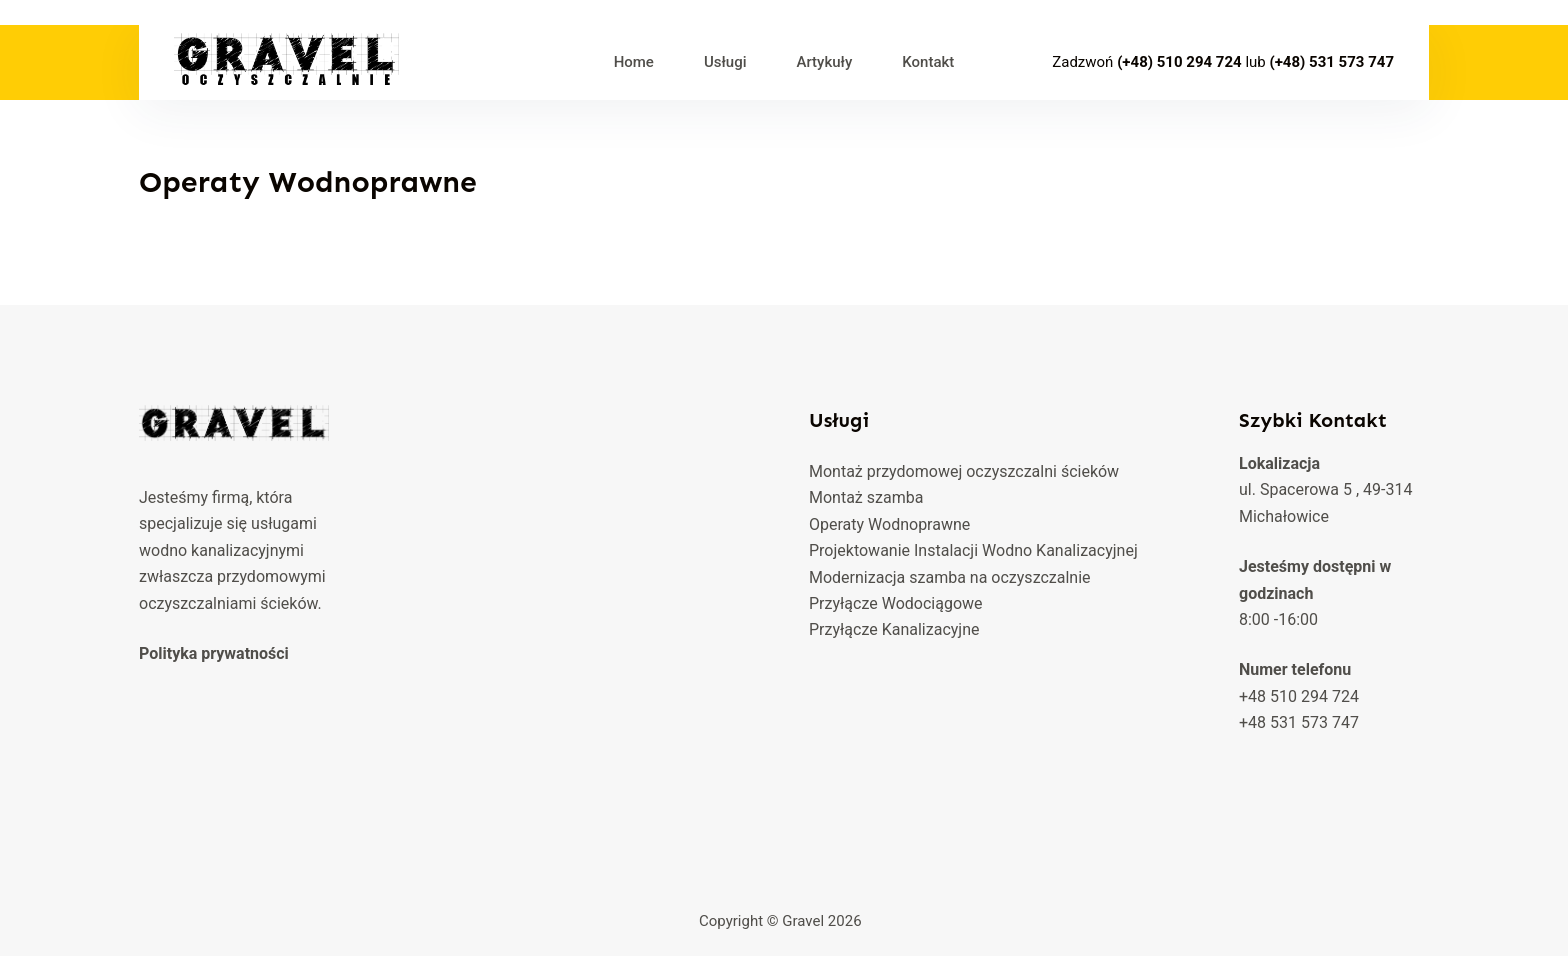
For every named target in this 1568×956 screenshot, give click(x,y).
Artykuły (824, 62)
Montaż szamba (866, 497)
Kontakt (928, 62)
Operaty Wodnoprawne (889, 524)
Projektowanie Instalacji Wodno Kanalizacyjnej (973, 550)
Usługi (725, 62)
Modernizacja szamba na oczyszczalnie (950, 577)
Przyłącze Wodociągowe (896, 603)
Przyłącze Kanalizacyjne (894, 629)
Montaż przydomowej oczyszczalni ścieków (964, 471)
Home (634, 62)
